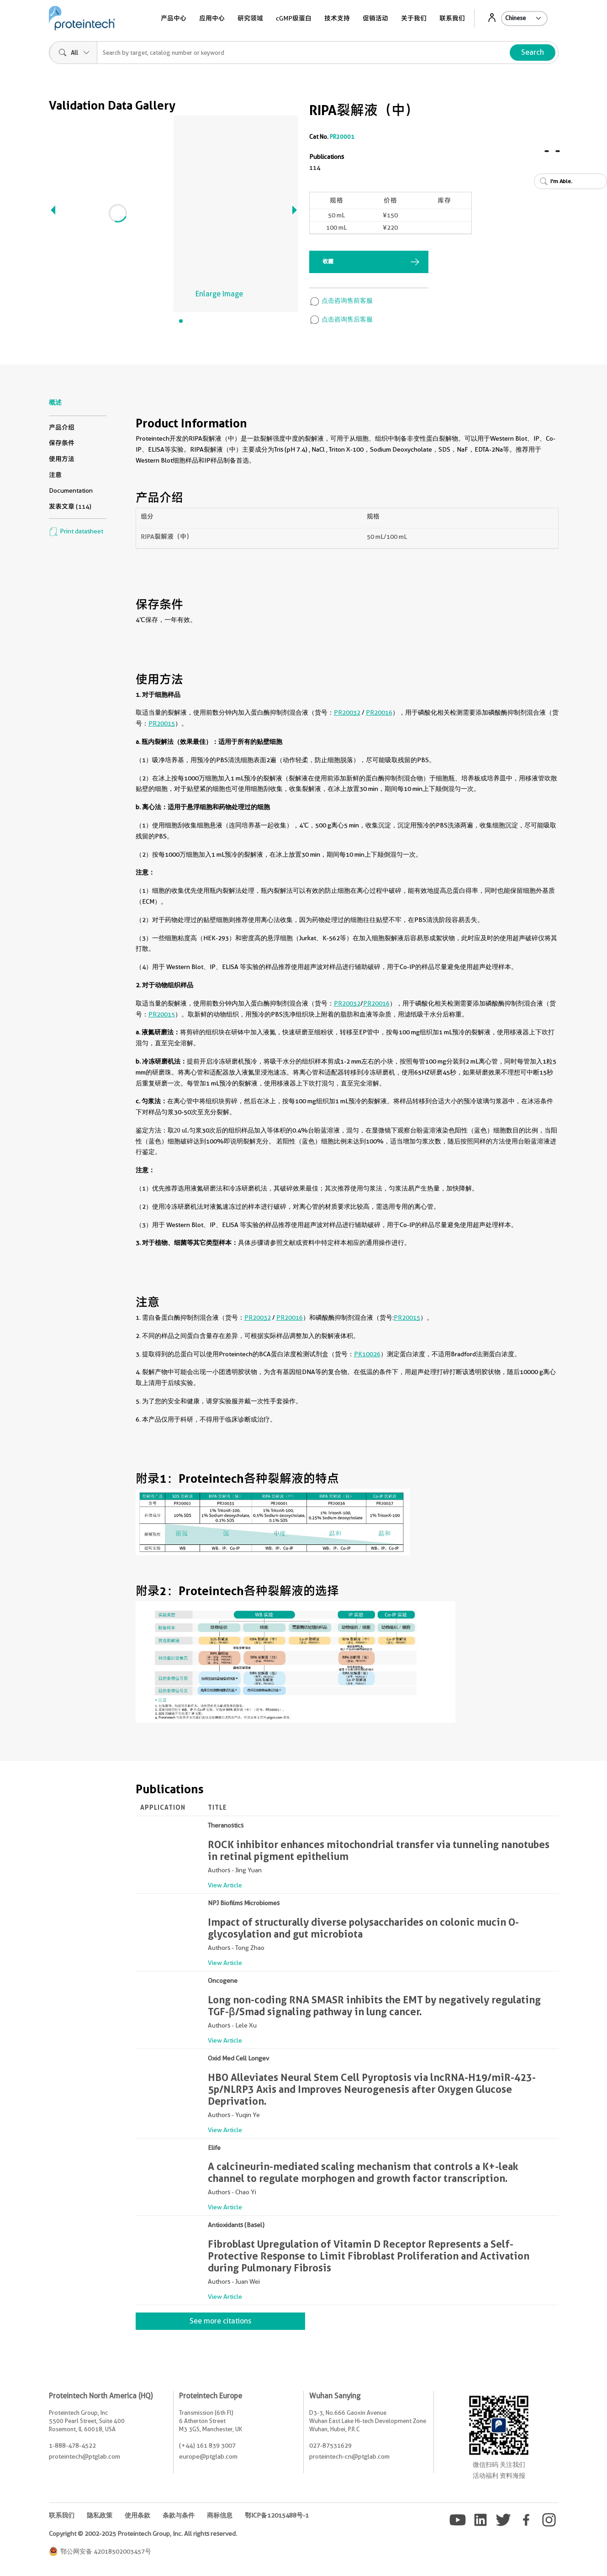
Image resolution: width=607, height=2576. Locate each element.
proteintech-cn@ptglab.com (349, 2456)
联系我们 (452, 18)
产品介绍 (61, 427)
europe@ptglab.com (208, 2456)
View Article (225, 1885)
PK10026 (367, 1354)
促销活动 (375, 18)
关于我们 (414, 18)
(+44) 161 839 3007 (207, 2445)
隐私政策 (99, 2515)
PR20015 (161, 723)
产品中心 (173, 18)
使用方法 (61, 459)
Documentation (71, 490)
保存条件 (61, 443)
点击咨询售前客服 (341, 300)
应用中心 (212, 18)
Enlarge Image (219, 294)
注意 (55, 475)
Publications (326, 156)
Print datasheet (76, 531)
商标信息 (219, 2515)
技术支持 (337, 18)
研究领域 (250, 18)
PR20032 (347, 712)
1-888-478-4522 (72, 2445)
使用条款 (137, 2515)
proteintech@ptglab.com (84, 2456)
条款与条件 (179, 2515)
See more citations (220, 2321)
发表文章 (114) (70, 506)
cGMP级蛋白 (293, 18)
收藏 (327, 261)
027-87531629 (330, 2445)
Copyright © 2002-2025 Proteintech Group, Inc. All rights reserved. (143, 2533)
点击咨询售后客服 (341, 319)
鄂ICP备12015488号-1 (277, 2515)
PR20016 (379, 712)
